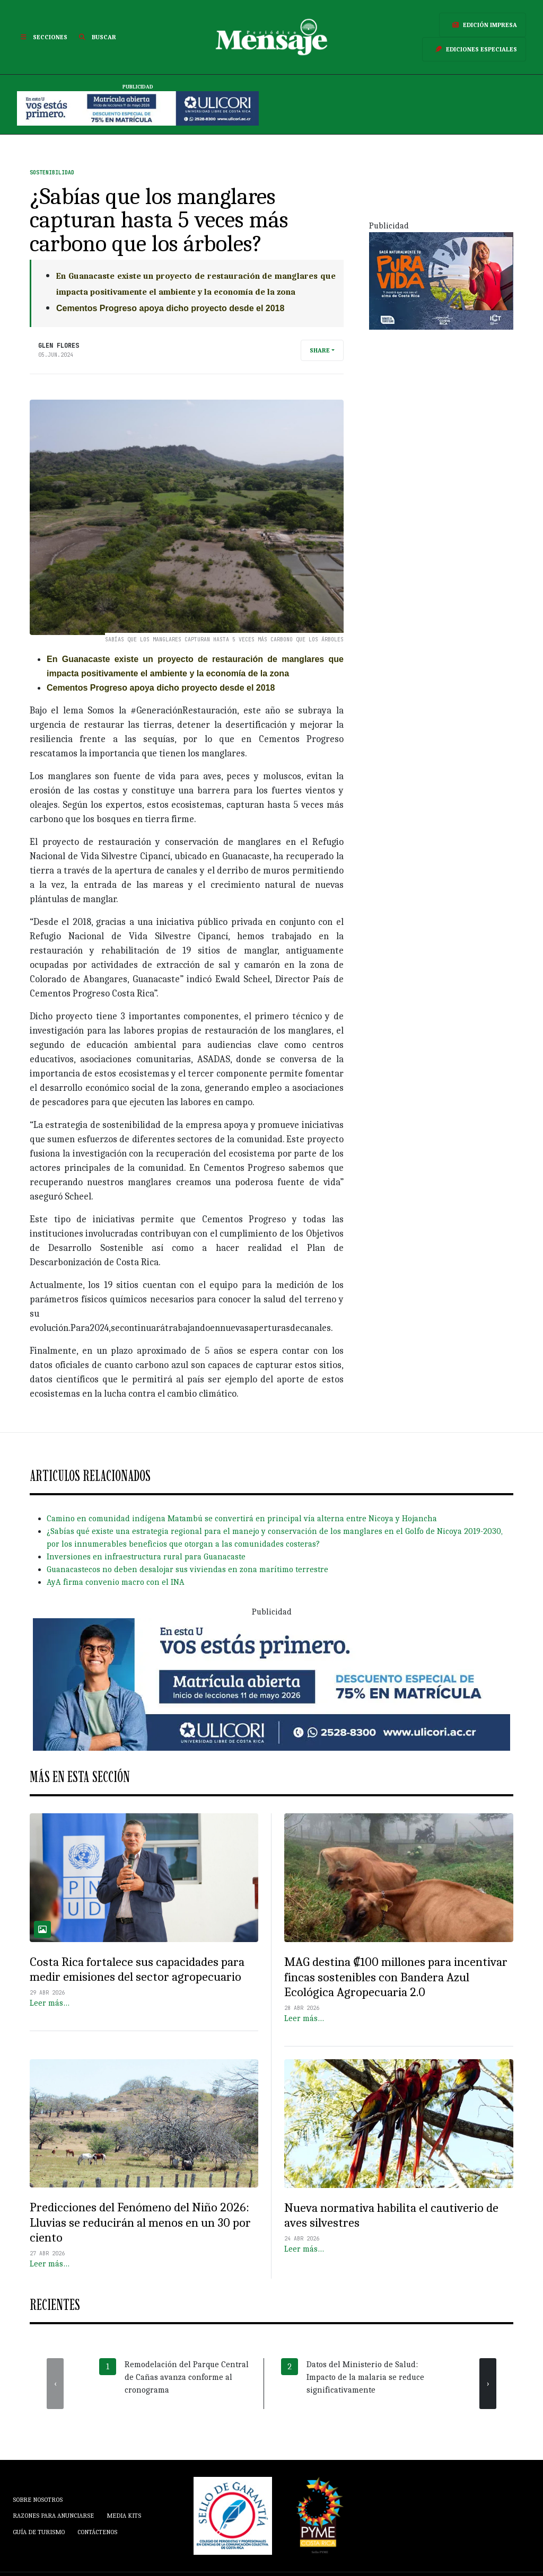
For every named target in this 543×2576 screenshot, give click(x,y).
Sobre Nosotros (38, 2499)
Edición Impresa (482, 24)
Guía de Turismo (39, 2532)
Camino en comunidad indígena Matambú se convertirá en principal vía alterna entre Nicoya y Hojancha (242, 1518)
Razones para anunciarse (53, 2515)
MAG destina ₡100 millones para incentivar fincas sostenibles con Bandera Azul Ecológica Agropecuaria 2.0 (395, 1977)
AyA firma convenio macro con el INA (116, 1582)
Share (320, 350)
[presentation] (55, 2383)
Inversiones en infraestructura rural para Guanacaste (146, 1557)
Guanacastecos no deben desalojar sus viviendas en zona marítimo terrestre (187, 1569)
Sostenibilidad (52, 172)
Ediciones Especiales (474, 49)
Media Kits (124, 2515)
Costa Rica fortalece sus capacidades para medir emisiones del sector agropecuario (137, 1969)
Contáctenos (97, 2532)
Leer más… (49, 2003)
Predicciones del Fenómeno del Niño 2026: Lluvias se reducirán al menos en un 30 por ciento (140, 2222)
